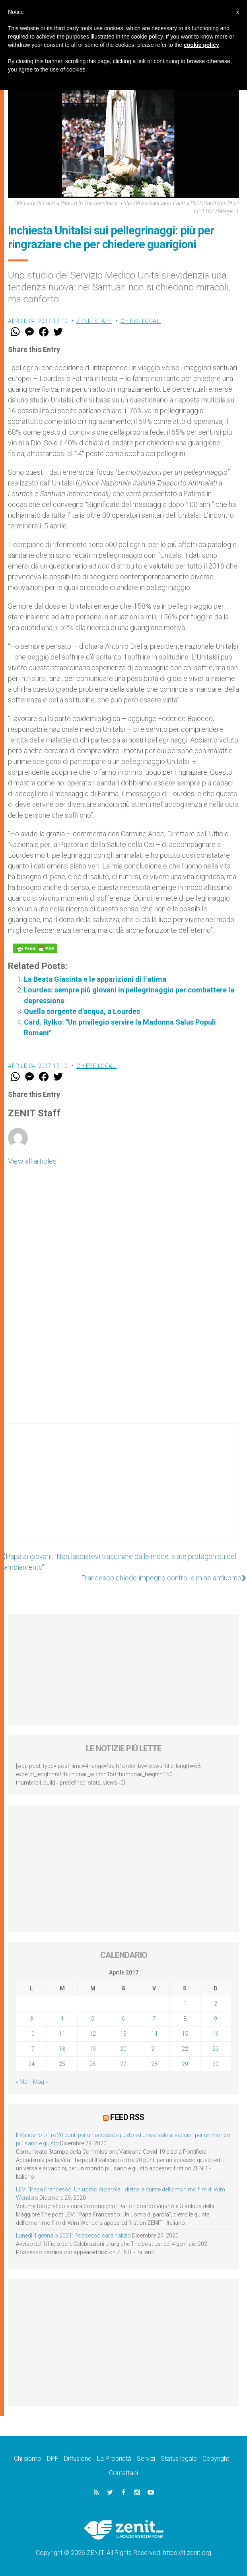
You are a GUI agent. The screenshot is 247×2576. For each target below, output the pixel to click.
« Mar (22, 2082)
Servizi (146, 2458)
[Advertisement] (123, 1491)
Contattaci (123, 2473)
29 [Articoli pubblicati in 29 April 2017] (185, 2064)
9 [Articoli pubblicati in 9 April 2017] (215, 2018)
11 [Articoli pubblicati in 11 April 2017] (62, 2034)
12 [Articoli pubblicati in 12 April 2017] (92, 2034)
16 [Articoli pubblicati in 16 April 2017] (215, 2034)
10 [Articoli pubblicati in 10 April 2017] (31, 2034)
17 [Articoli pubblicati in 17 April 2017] (31, 2049)
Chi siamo (27, 2458)
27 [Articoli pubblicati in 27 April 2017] (123, 2064)
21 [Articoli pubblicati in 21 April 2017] (154, 2049)
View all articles (32, 1161)
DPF (52, 2458)
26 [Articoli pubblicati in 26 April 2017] (92, 2064)
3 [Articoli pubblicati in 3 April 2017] (31, 2018)
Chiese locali (141, 321)
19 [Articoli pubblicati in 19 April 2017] (92, 2049)
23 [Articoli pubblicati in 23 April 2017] (215, 2049)
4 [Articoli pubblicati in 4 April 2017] (62, 2018)
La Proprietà (114, 2458)
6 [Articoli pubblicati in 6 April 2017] (123, 2018)
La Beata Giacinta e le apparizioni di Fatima (95, 979)
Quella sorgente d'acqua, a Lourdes (82, 1011)
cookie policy (201, 45)
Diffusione (77, 2458)
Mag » (40, 2082)
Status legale (179, 2458)
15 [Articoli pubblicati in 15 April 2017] (185, 2034)
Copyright (215, 2458)
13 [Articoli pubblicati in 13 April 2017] (123, 2034)
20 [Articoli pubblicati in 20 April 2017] (123, 2049)
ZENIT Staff (94, 321)
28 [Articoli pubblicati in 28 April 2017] (154, 2064)
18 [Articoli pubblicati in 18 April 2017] (62, 2049)
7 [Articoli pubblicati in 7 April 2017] (154, 2018)
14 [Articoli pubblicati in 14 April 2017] (154, 2034)
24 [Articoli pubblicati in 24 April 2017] (31, 2064)
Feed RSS (127, 2117)
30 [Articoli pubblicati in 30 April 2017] (215, 2064)
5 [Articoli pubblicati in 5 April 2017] (92, 2018)
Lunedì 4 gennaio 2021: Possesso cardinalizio (73, 2235)
